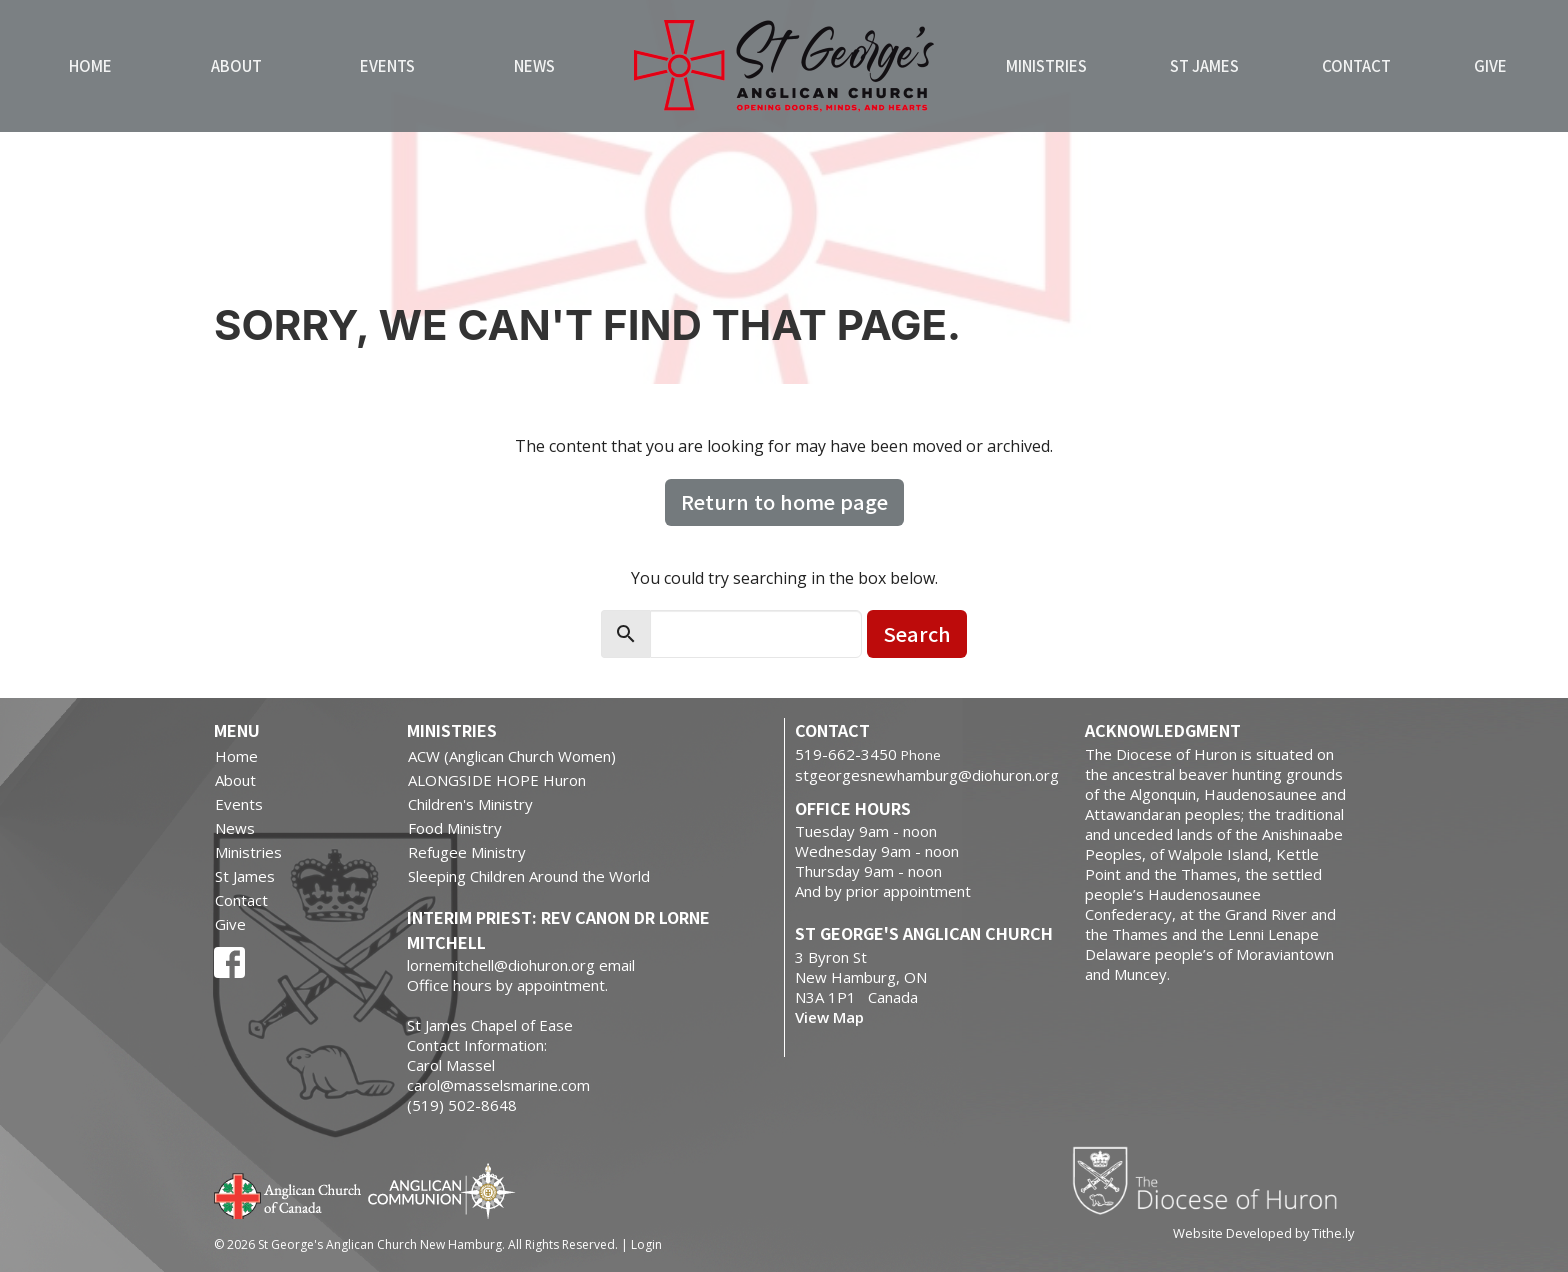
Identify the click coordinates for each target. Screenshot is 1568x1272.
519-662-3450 (846, 754)
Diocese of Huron (1212, 1180)
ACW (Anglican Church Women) (512, 756)
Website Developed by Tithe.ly (1263, 1233)
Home (90, 65)
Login (646, 1244)
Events (387, 65)
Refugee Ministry (467, 852)
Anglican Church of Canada (288, 1194)
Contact (1356, 65)
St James (1204, 65)
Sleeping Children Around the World (529, 876)
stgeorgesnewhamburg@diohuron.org (927, 775)
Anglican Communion (441, 1190)
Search (917, 633)
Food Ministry (455, 828)
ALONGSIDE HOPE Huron (497, 780)
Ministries (1046, 65)
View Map (829, 1017)
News (534, 65)
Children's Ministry (470, 804)
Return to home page (784, 501)
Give (1490, 65)
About (236, 65)
